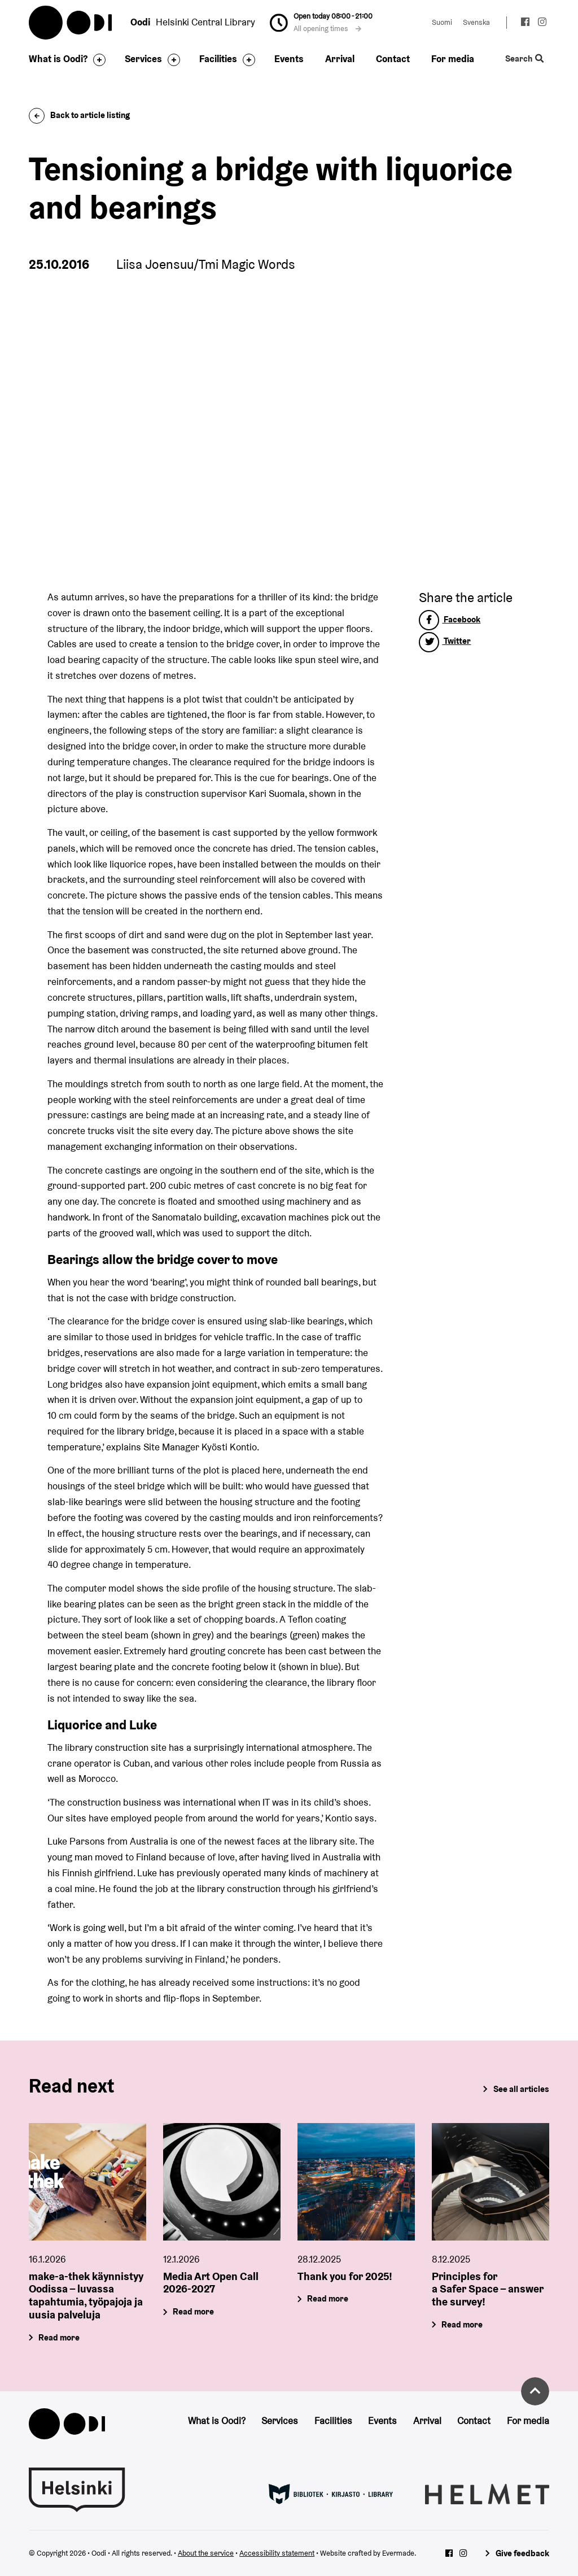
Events (289, 59)
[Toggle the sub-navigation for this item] (96, 60)
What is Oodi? (58, 59)
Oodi (71, 23)
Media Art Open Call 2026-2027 (211, 2282)
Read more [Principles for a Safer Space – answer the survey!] (462, 2324)
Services (143, 59)
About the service (206, 2553)
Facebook (449, 619)
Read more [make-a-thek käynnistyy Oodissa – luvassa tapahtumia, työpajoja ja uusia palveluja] (59, 2337)
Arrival (339, 59)
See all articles (521, 2089)
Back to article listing (79, 115)
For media (452, 59)
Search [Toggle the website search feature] (524, 58)
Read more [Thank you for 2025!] (327, 2298)
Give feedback (522, 2553)
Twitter (445, 640)
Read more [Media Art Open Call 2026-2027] (193, 2311)
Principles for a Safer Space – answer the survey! (488, 2288)
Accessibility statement (276, 2553)
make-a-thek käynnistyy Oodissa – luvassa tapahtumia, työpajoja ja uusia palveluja (86, 2295)
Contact (393, 59)
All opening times (327, 28)
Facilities (218, 59)
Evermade (398, 2553)
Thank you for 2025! (344, 2275)
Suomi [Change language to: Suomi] (442, 22)
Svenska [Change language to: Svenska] (476, 22)
